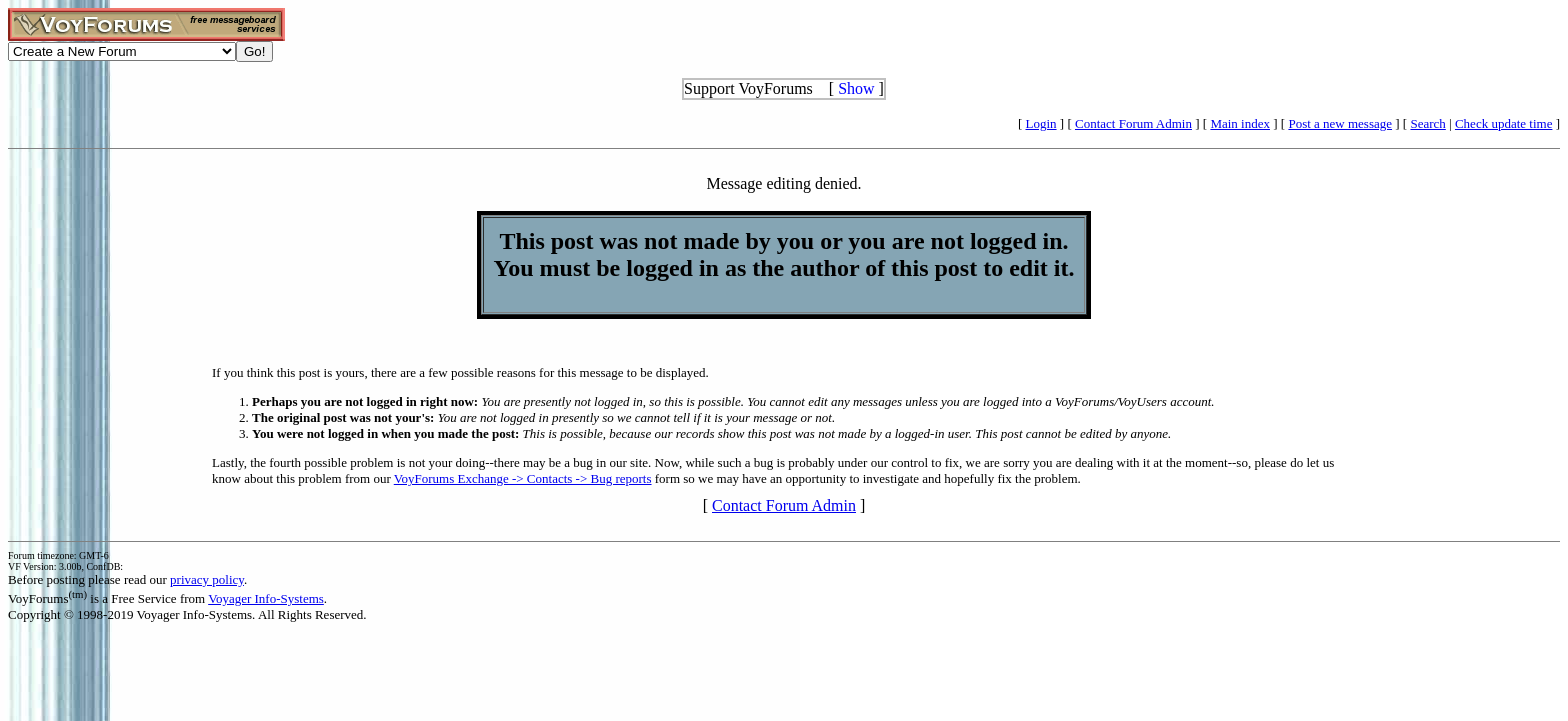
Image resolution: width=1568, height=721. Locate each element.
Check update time (1503, 123)
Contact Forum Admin (1133, 123)
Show (856, 88)
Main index (1240, 123)
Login (1041, 123)
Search (1427, 123)
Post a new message (1340, 123)
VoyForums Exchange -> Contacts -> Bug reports (523, 478)
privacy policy (207, 579)
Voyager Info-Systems (266, 598)
